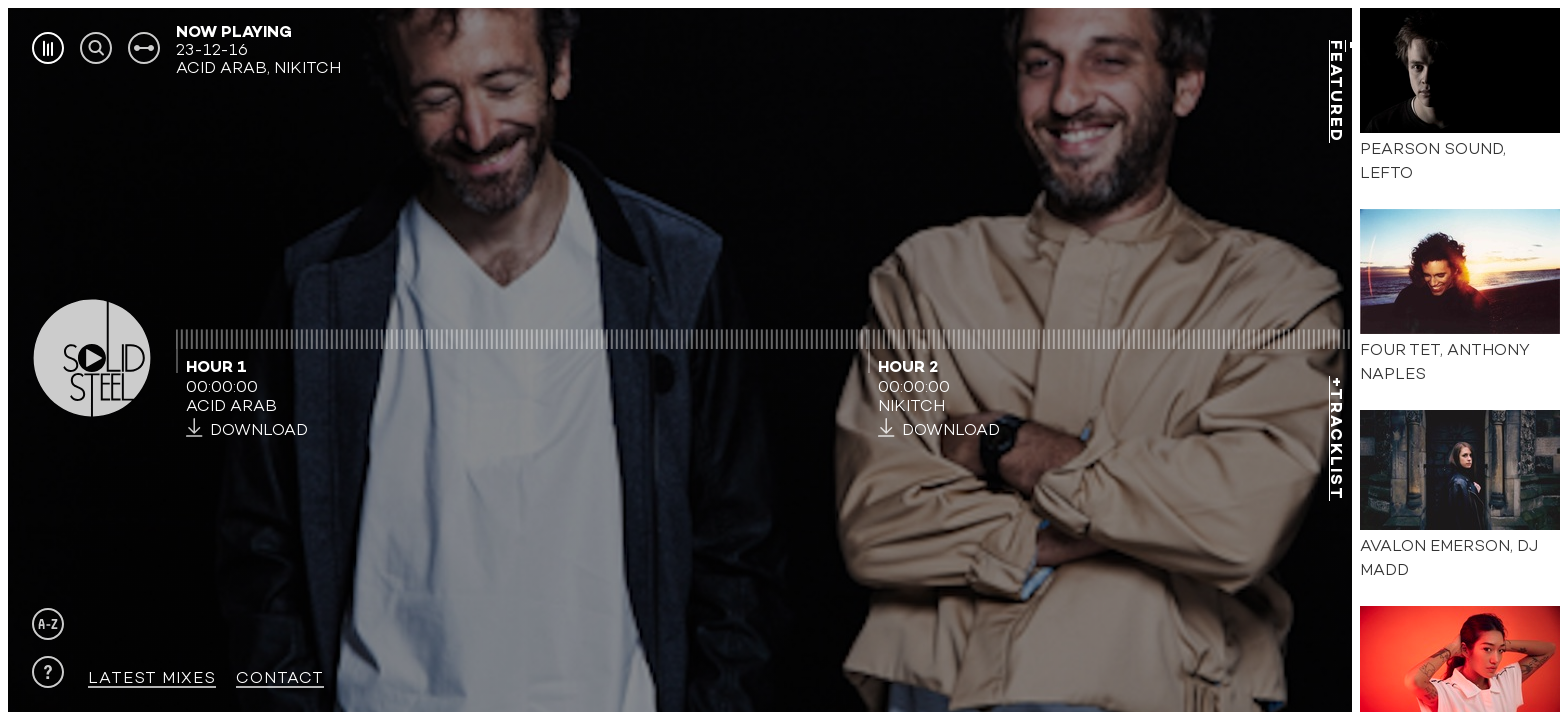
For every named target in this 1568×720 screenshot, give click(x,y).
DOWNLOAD (247, 429)
